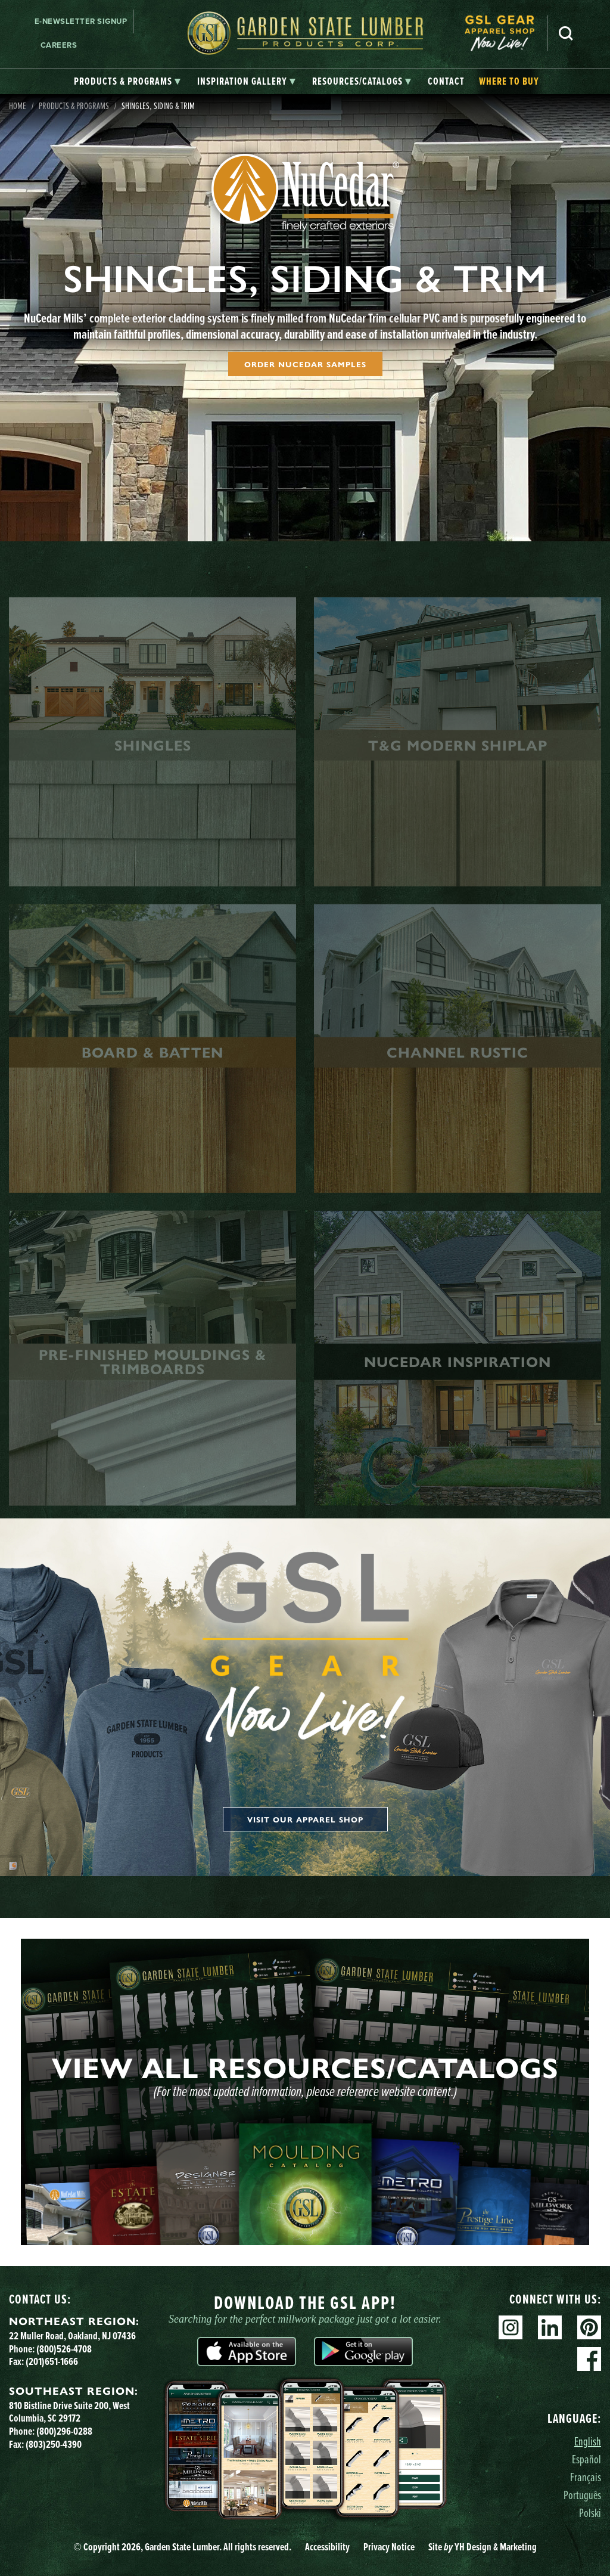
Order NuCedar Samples (305, 364)
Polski (590, 2512)
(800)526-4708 (64, 2349)
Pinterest (589, 2327)
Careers (59, 45)
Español (586, 2459)
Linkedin (550, 2327)
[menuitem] (505, 33)
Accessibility (327, 2547)
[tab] (127, 81)
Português (582, 2495)
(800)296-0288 (64, 2431)
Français (585, 2477)
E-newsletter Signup (81, 21)
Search (565, 33)
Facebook (589, 2359)
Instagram (510, 2327)
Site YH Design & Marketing (482, 2547)
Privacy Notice (389, 2547)
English (587, 2441)
